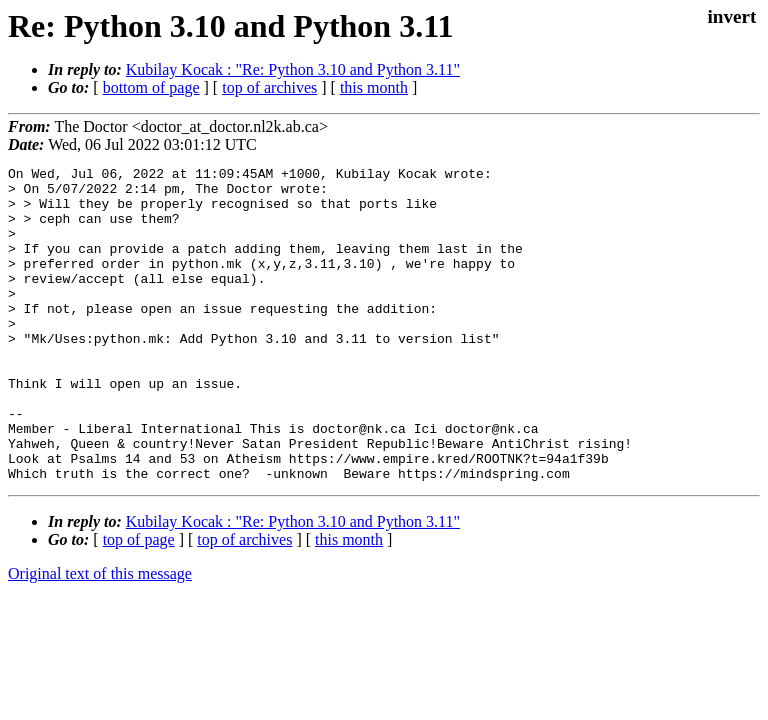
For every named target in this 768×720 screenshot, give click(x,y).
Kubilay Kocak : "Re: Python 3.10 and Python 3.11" (293, 69)
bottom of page (151, 87)
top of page (139, 602)
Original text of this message (100, 636)
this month (374, 87)
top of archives (269, 87)
